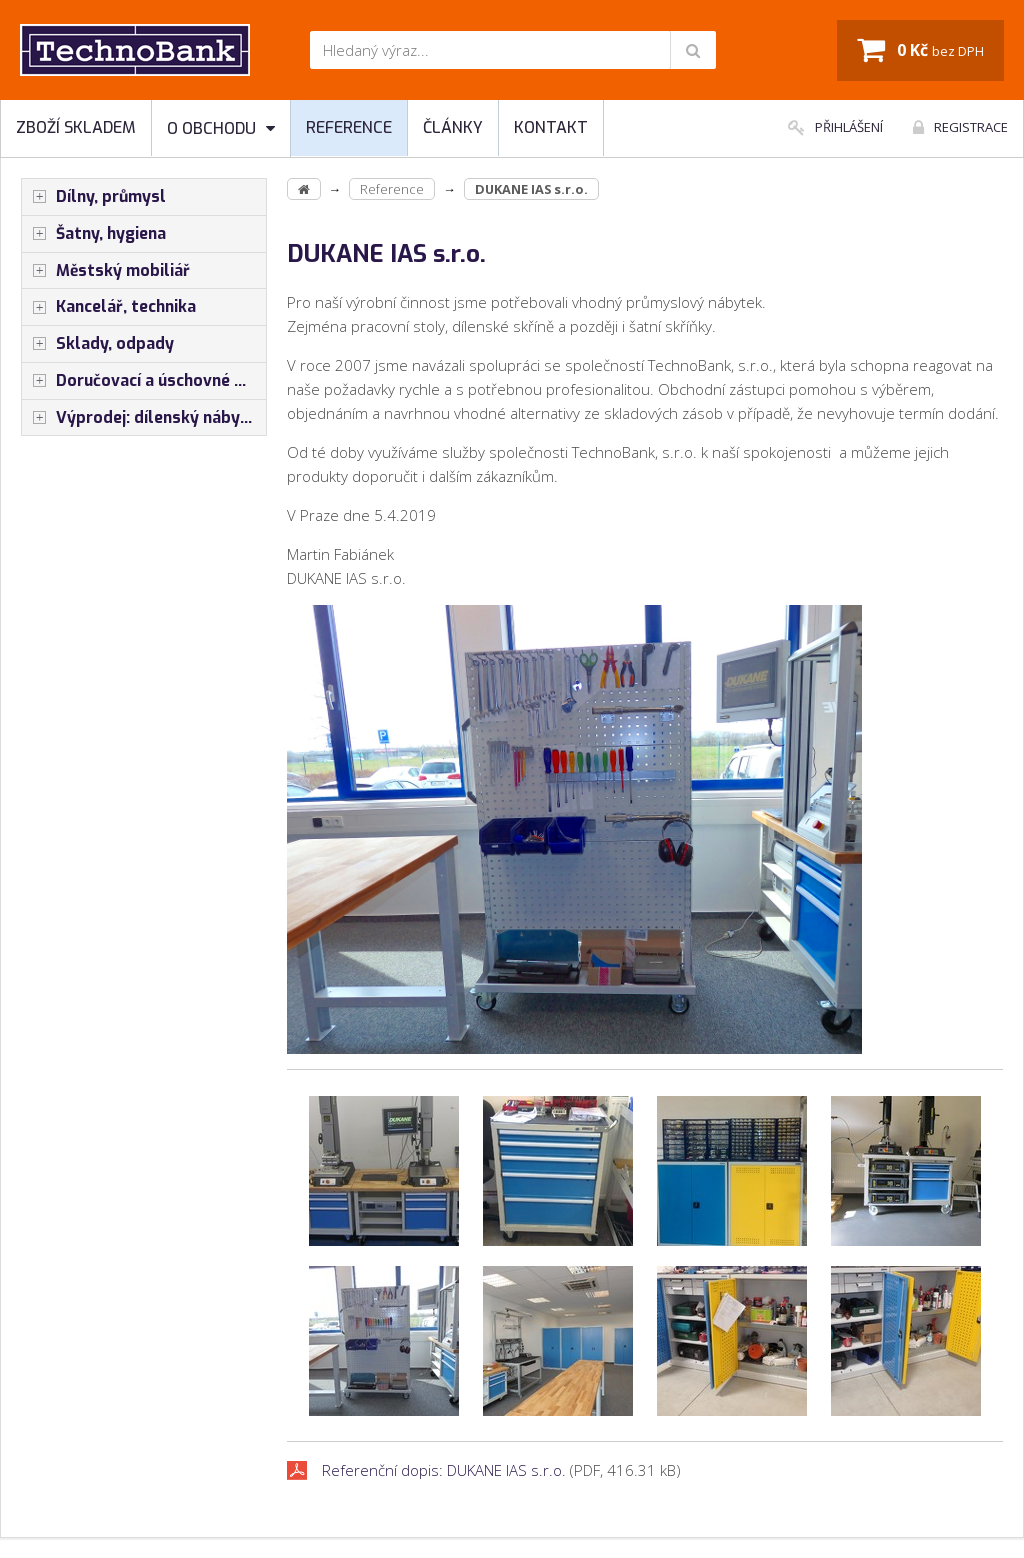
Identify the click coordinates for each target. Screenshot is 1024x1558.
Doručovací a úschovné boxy (144, 381)
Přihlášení (835, 127)
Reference (349, 127)
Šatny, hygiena (94, 234)
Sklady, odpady (98, 344)
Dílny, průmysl (94, 197)
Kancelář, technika (109, 307)
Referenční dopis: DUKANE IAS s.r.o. (444, 1470)
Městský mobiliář (106, 271)
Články (453, 127)
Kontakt (551, 127)
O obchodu (221, 128)
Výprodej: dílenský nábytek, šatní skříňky (144, 418)
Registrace (960, 127)
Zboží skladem (76, 127)
